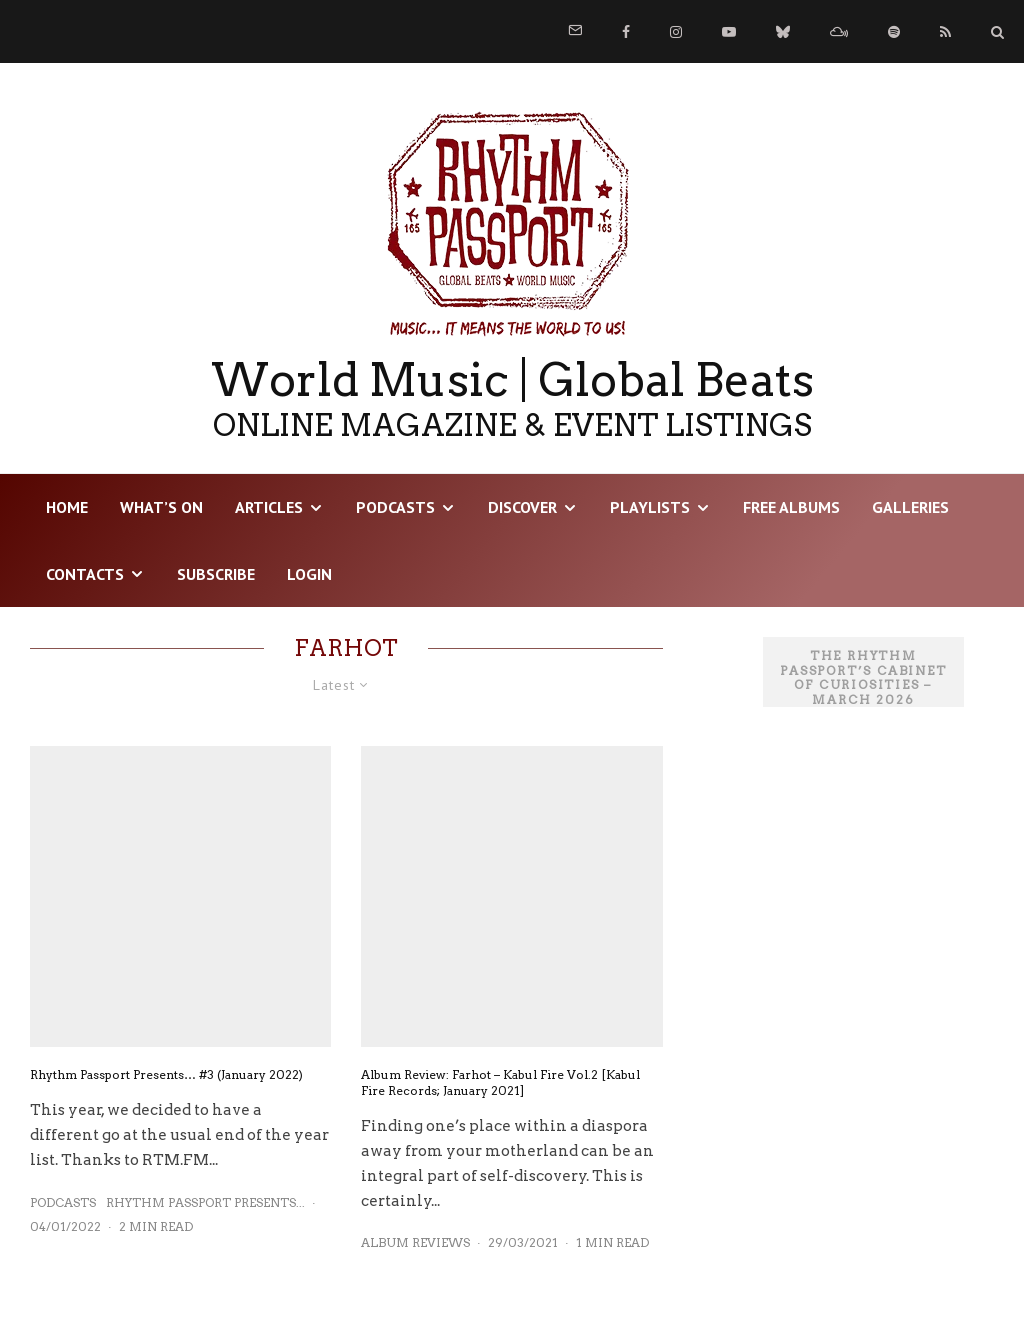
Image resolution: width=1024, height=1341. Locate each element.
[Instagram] (676, 32)
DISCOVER (522, 507)
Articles (269, 507)
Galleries (910, 507)
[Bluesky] (783, 32)
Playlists (650, 507)
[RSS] (945, 32)
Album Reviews (415, 1242)
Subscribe (216, 574)
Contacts (85, 574)
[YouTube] (729, 32)
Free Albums (791, 507)
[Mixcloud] (839, 32)
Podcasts (395, 507)
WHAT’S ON (161, 507)
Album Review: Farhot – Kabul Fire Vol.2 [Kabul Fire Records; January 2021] (500, 1082)
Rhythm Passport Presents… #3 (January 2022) (166, 1074)
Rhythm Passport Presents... (205, 1202)
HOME (67, 507)
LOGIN (309, 574)
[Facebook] (626, 32)
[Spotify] (894, 32)
